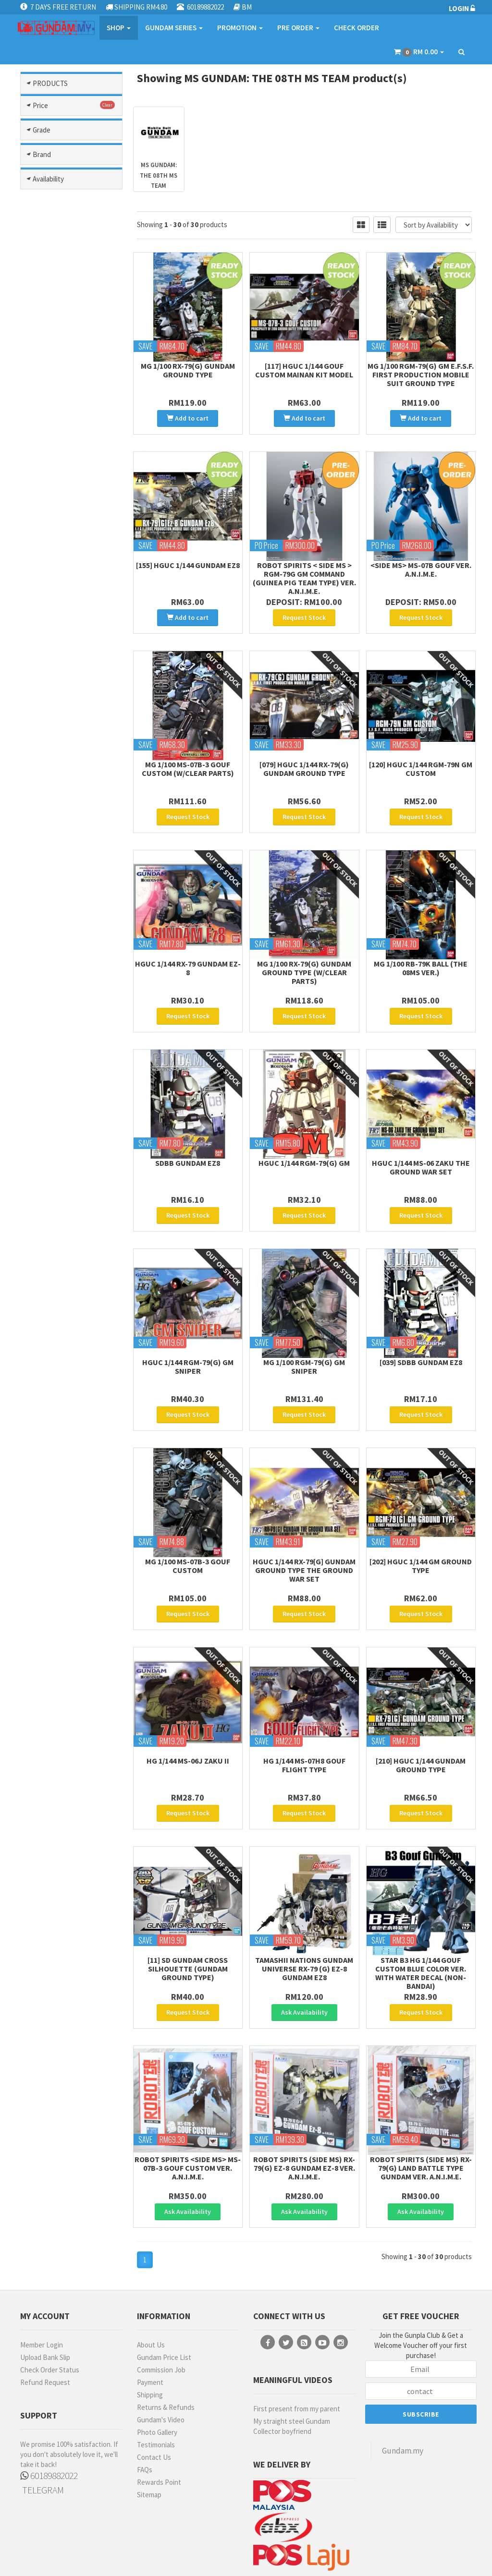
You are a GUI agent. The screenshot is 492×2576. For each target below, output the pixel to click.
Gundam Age (60, 222)
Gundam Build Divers (73, 233)
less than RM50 (59, 920)
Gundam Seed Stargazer (59, 334)
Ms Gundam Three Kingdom (65, 570)
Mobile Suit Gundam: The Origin (68, 473)
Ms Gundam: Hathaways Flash (74, 644)
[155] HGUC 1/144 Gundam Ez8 (188, 558)
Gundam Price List (164, 2290)
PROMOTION (240, 27)
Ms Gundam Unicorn (71, 607)
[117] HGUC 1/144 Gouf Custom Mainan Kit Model (304, 370)
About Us (151, 2277)
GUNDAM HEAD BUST (59, 1097)
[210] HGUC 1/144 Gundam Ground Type (421, 1718)
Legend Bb (58, 404)
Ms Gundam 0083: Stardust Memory (64, 526)
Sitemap (149, 2427)
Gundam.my (402, 2383)
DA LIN (45, 1223)
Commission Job (161, 2302)
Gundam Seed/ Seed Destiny (68, 355)
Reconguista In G (67, 757)
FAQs (144, 2402)
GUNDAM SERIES (174, 27)
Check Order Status (49, 2302)
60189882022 (49, 2408)
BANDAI (47, 1210)
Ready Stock (56, 1378)
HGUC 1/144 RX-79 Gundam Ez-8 (188, 948)
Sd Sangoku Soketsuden (56, 794)
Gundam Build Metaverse (59, 270)
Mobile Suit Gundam (71, 436)
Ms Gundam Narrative (74, 553)
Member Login (41, 2277)
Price (40, 897)
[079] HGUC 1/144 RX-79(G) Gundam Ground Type (304, 755)
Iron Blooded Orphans (58, 388)
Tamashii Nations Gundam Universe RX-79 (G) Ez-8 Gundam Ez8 (304, 1914)
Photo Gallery (157, 2365)
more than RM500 (63, 988)
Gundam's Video (160, 2352)
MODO (45, 1301)
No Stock (50, 1405)
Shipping (150, 2327)
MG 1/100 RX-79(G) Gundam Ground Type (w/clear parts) (304, 952)
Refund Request (45, 2315)
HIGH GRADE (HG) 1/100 (63, 1144)
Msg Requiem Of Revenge (63, 719)
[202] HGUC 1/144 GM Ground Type (420, 1525)
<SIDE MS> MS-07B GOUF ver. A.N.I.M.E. (420, 563)
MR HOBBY (52, 1315)
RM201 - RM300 (58, 961)
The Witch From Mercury (62, 815)
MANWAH (50, 1274)
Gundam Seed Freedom (59, 313)
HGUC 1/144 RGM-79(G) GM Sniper (188, 1333)
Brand (42, 1186)
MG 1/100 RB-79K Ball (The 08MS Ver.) (420, 948)
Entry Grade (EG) (63, 1041)
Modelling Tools (71, 110)
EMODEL (48, 1237)
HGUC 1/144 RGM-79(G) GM (304, 1136)
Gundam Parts (71, 131)
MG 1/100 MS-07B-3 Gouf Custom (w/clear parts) (188, 755)
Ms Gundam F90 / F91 (73, 542)
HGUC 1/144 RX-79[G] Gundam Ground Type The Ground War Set (304, 1529)
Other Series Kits (71, 846)
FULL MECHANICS (63, 1078)
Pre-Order (52, 1392)
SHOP (119, 27)
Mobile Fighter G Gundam (63, 420)
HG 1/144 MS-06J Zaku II (188, 1713)
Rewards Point (159, 2414)
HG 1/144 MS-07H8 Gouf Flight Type (304, 1718)
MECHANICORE (58, 1287)
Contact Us (154, 2390)
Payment (150, 2315)
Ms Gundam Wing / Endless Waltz (66, 623)
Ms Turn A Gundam (69, 681)
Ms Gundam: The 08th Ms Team (70, 665)
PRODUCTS (50, 83)
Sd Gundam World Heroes (64, 773)
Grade (41, 1018)
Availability (48, 1355)
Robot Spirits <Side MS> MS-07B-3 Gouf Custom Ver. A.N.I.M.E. (188, 2107)
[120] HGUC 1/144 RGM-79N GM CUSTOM (420, 755)
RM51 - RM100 (56, 934)
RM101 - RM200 (58, 948)
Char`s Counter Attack (62, 195)
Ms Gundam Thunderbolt (55, 591)
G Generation (61, 211)
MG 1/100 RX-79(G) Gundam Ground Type (188, 370)
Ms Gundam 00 (63, 489)
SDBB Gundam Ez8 (187, 1136)
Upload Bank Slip (45, 2290)
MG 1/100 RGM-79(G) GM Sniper (304, 1333)
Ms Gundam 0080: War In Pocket (74, 505)
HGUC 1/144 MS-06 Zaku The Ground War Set (421, 1140)
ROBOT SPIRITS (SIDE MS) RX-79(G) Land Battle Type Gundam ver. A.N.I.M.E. (421, 2107)
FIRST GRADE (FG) (56, 1060)
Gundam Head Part (70, 286)
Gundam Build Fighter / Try (73, 249)
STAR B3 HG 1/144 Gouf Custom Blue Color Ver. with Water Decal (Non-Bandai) (420, 1919)
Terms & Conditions (223, 2556)
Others (71, 867)
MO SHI (46, 1328)
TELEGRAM (42, 2423)
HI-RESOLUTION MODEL (61, 1121)
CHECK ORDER (356, 27)
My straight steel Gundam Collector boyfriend (291, 2359)
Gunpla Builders (65, 371)
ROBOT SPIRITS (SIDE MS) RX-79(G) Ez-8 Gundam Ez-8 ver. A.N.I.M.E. (304, 2107)
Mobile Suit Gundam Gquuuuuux (68, 452)
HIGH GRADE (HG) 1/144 (63, 1168)
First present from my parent (296, 2341)
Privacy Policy (278, 2556)
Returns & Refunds (166, 2340)
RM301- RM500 (57, 974)
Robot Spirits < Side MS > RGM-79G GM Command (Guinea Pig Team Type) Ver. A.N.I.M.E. (304, 571)
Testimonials (156, 2377)
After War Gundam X (71, 178)
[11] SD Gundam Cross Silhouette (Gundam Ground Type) (188, 1914)
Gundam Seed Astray (73, 297)
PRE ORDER (298, 27)
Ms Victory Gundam (70, 692)
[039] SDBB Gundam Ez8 (421, 1328)
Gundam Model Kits (71, 158)
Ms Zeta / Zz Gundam (73, 703)
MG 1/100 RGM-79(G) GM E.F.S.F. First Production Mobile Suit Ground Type (421, 374)
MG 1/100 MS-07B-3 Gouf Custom (187, 1525)
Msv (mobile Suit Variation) (62, 740)
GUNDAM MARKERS (49, 1256)
